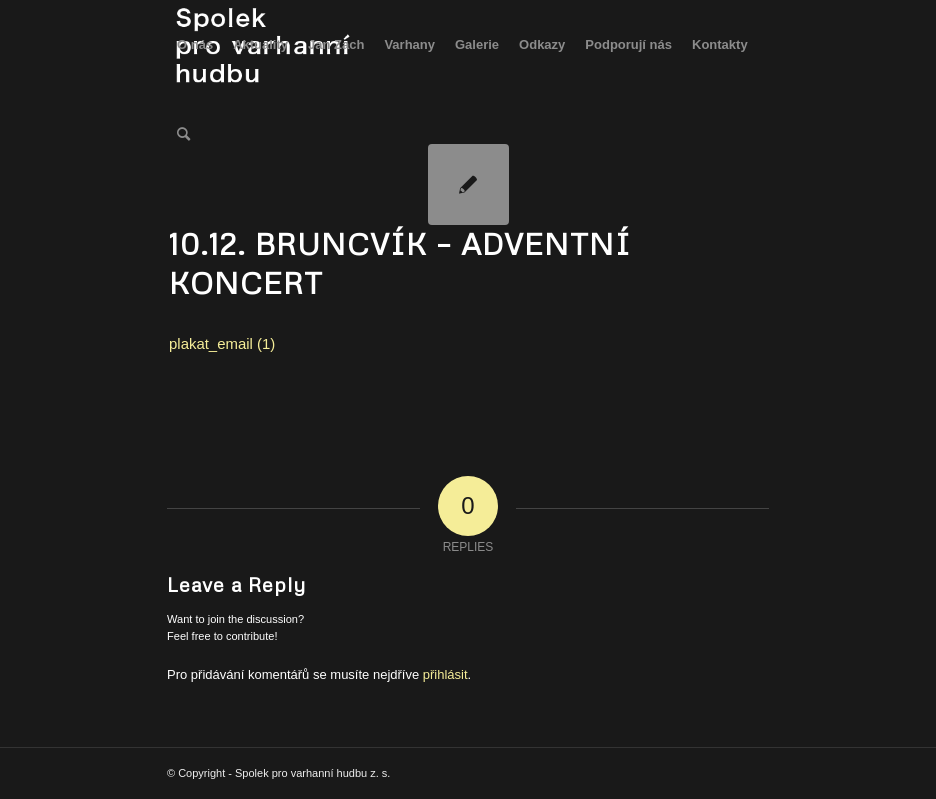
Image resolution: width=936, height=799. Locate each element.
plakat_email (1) (222, 343)
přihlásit (445, 674)
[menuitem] (195, 45)
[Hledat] (183, 135)
